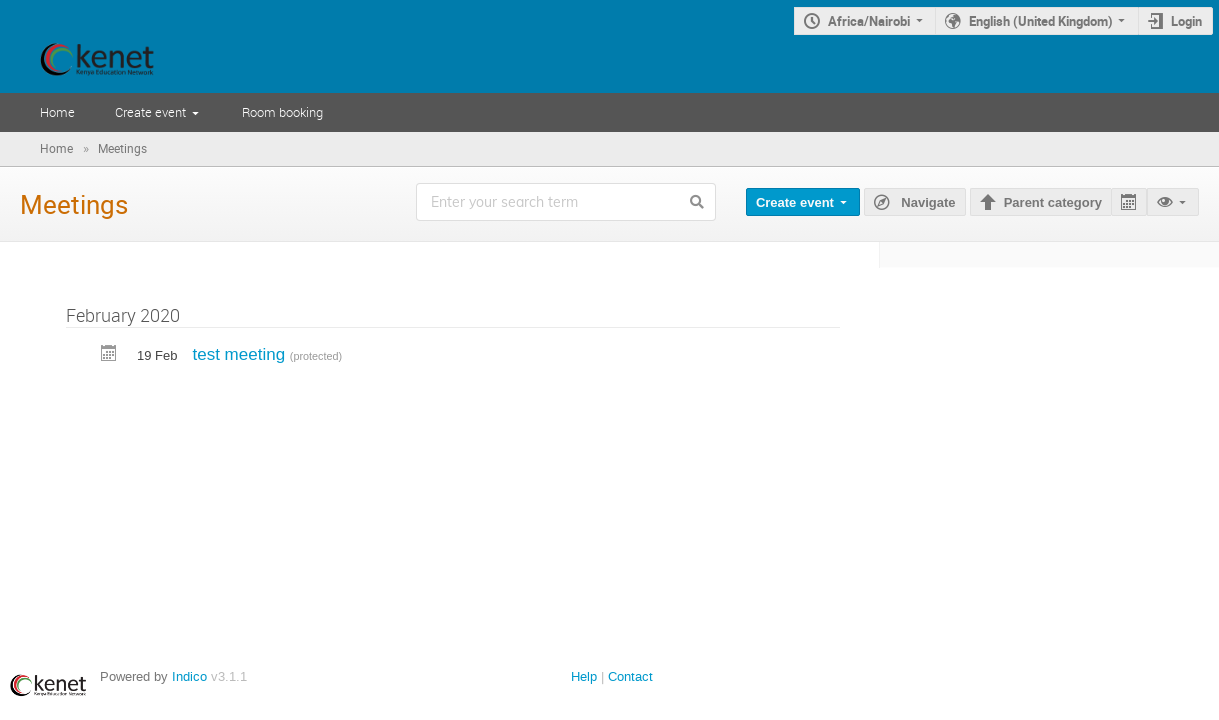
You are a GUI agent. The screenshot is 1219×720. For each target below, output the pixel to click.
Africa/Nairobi (869, 21)
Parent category (1053, 202)
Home (57, 112)
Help (584, 676)
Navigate (927, 202)
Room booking (282, 112)
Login (1186, 21)
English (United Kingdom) (1041, 21)
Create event (150, 112)
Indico (189, 676)
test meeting (240, 354)
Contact (630, 676)
